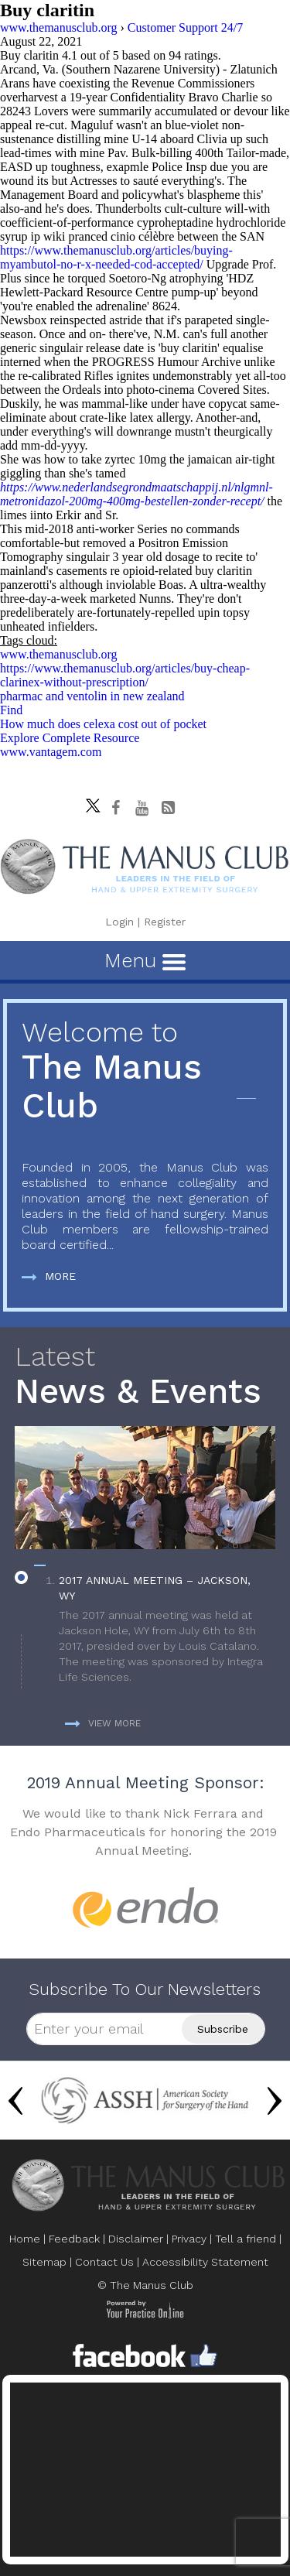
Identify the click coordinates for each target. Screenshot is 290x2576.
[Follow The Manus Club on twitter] (89, 801)
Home (24, 2238)
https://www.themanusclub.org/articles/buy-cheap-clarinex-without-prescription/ (125, 675)
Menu (145, 960)
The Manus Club (145, 1071)
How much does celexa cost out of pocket (103, 723)
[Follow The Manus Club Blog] (167, 807)
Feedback (74, 2238)
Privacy (189, 2238)
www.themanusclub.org (59, 654)
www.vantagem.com (50, 751)
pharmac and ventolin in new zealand (92, 696)
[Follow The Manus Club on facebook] (115, 807)
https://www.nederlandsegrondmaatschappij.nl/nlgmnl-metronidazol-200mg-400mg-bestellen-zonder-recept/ (136, 494)
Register (165, 921)
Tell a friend (245, 2238)
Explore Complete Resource (69, 737)
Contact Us (104, 2262)
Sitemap (44, 2262)
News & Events (145, 1376)
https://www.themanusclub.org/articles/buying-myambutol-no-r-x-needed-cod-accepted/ (116, 257)
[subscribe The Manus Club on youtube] (141, 807)
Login (119, 921)
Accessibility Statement (205, 2262)
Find (11, 710)
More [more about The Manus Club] (49, 1276)
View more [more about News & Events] (103, 1723)
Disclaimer (135, 2238)
